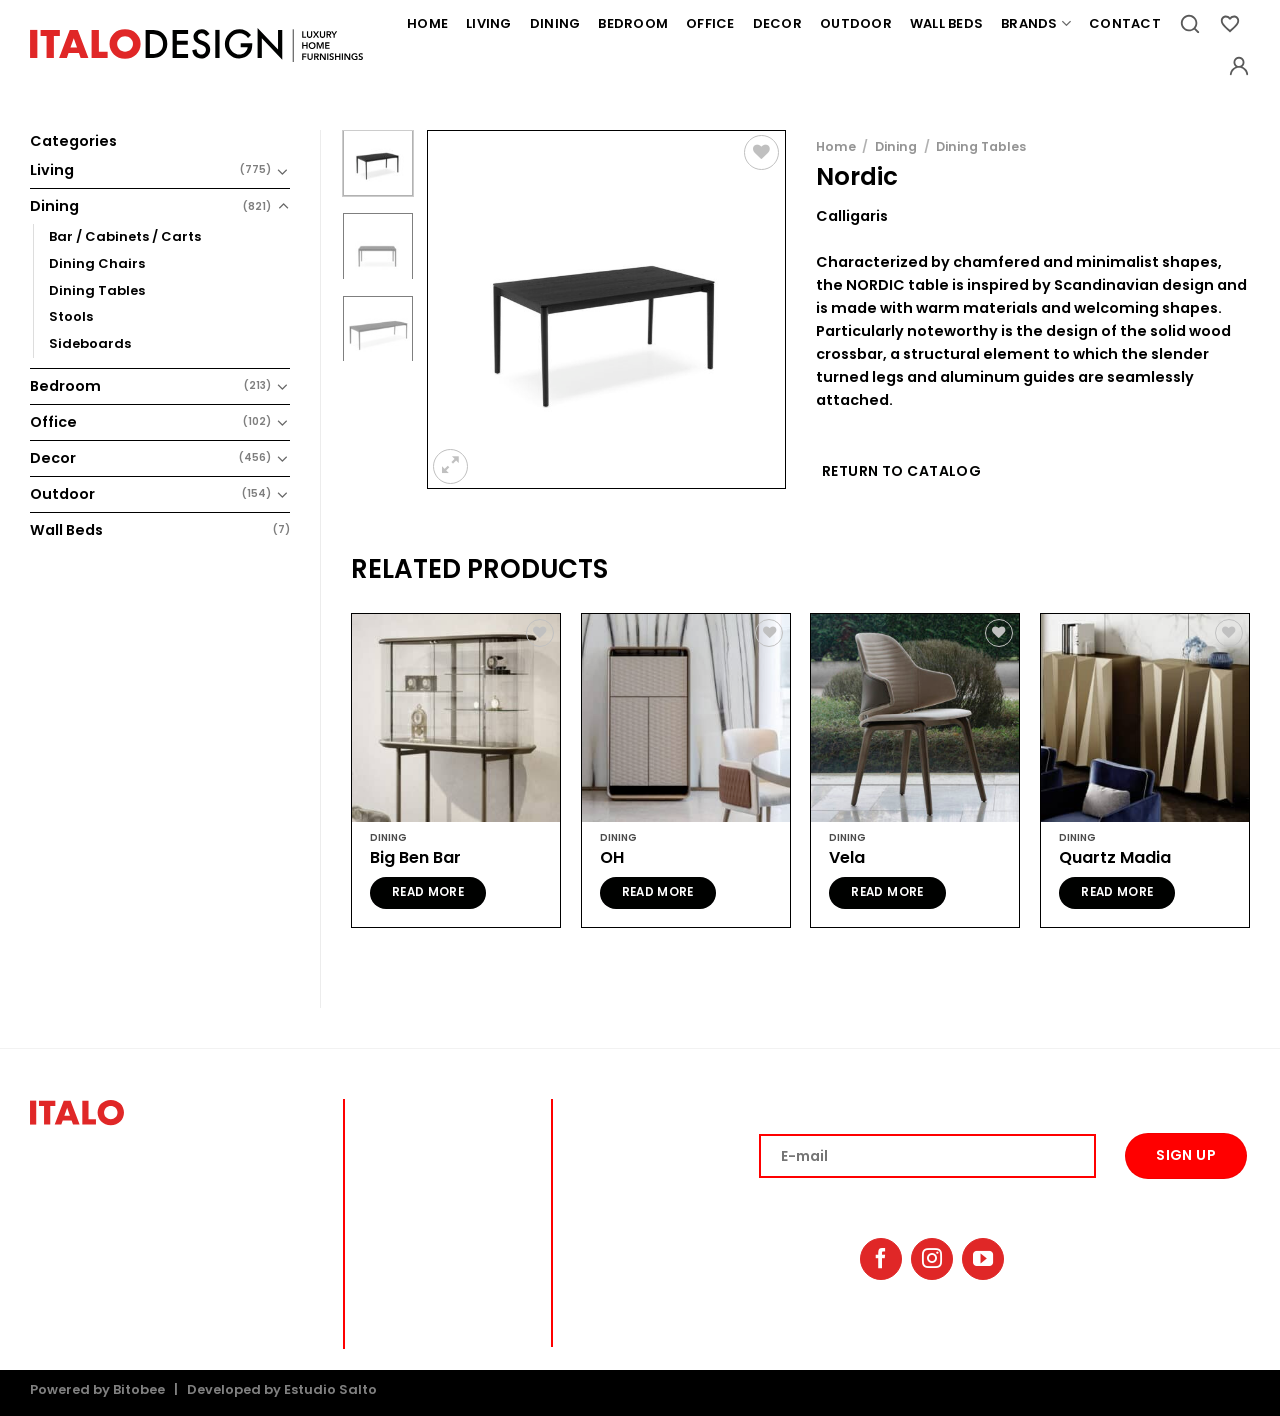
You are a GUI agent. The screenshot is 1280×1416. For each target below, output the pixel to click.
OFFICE (593, 1195)
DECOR (593, 1223)
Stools (71, 316)
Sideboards (90, 343)
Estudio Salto (330, 1389)
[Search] (1190, 24)
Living (489, 23)
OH (612, 858)
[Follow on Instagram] (932, 1259)
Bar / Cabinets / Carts (125, 236)
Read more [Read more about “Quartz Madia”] (1117, 892)
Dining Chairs (97, 263)
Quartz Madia (1115, 858)
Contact (1125, 23)
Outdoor (856, 23)
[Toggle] (283, 171)
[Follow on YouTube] (983, 1259)
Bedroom (633, 23)
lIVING (592, 1105)
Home (427, 23)
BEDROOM (602, 1165)
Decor (777, 23)
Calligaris (852, 216)
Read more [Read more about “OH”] (658, 892)
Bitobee (139, 1389)
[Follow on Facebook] (881, 1259)
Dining (555, 23)
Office (710, 23)
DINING (594, 1135)
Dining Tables (97, 290)
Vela (847, 858)
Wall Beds (946, 23)
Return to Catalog (901, 471)
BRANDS (596, 1272)
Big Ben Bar (415, 858)
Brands (1036, 24)
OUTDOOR (603, 1247)
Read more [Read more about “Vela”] (887, 892)
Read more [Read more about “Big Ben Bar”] (428, 892)
